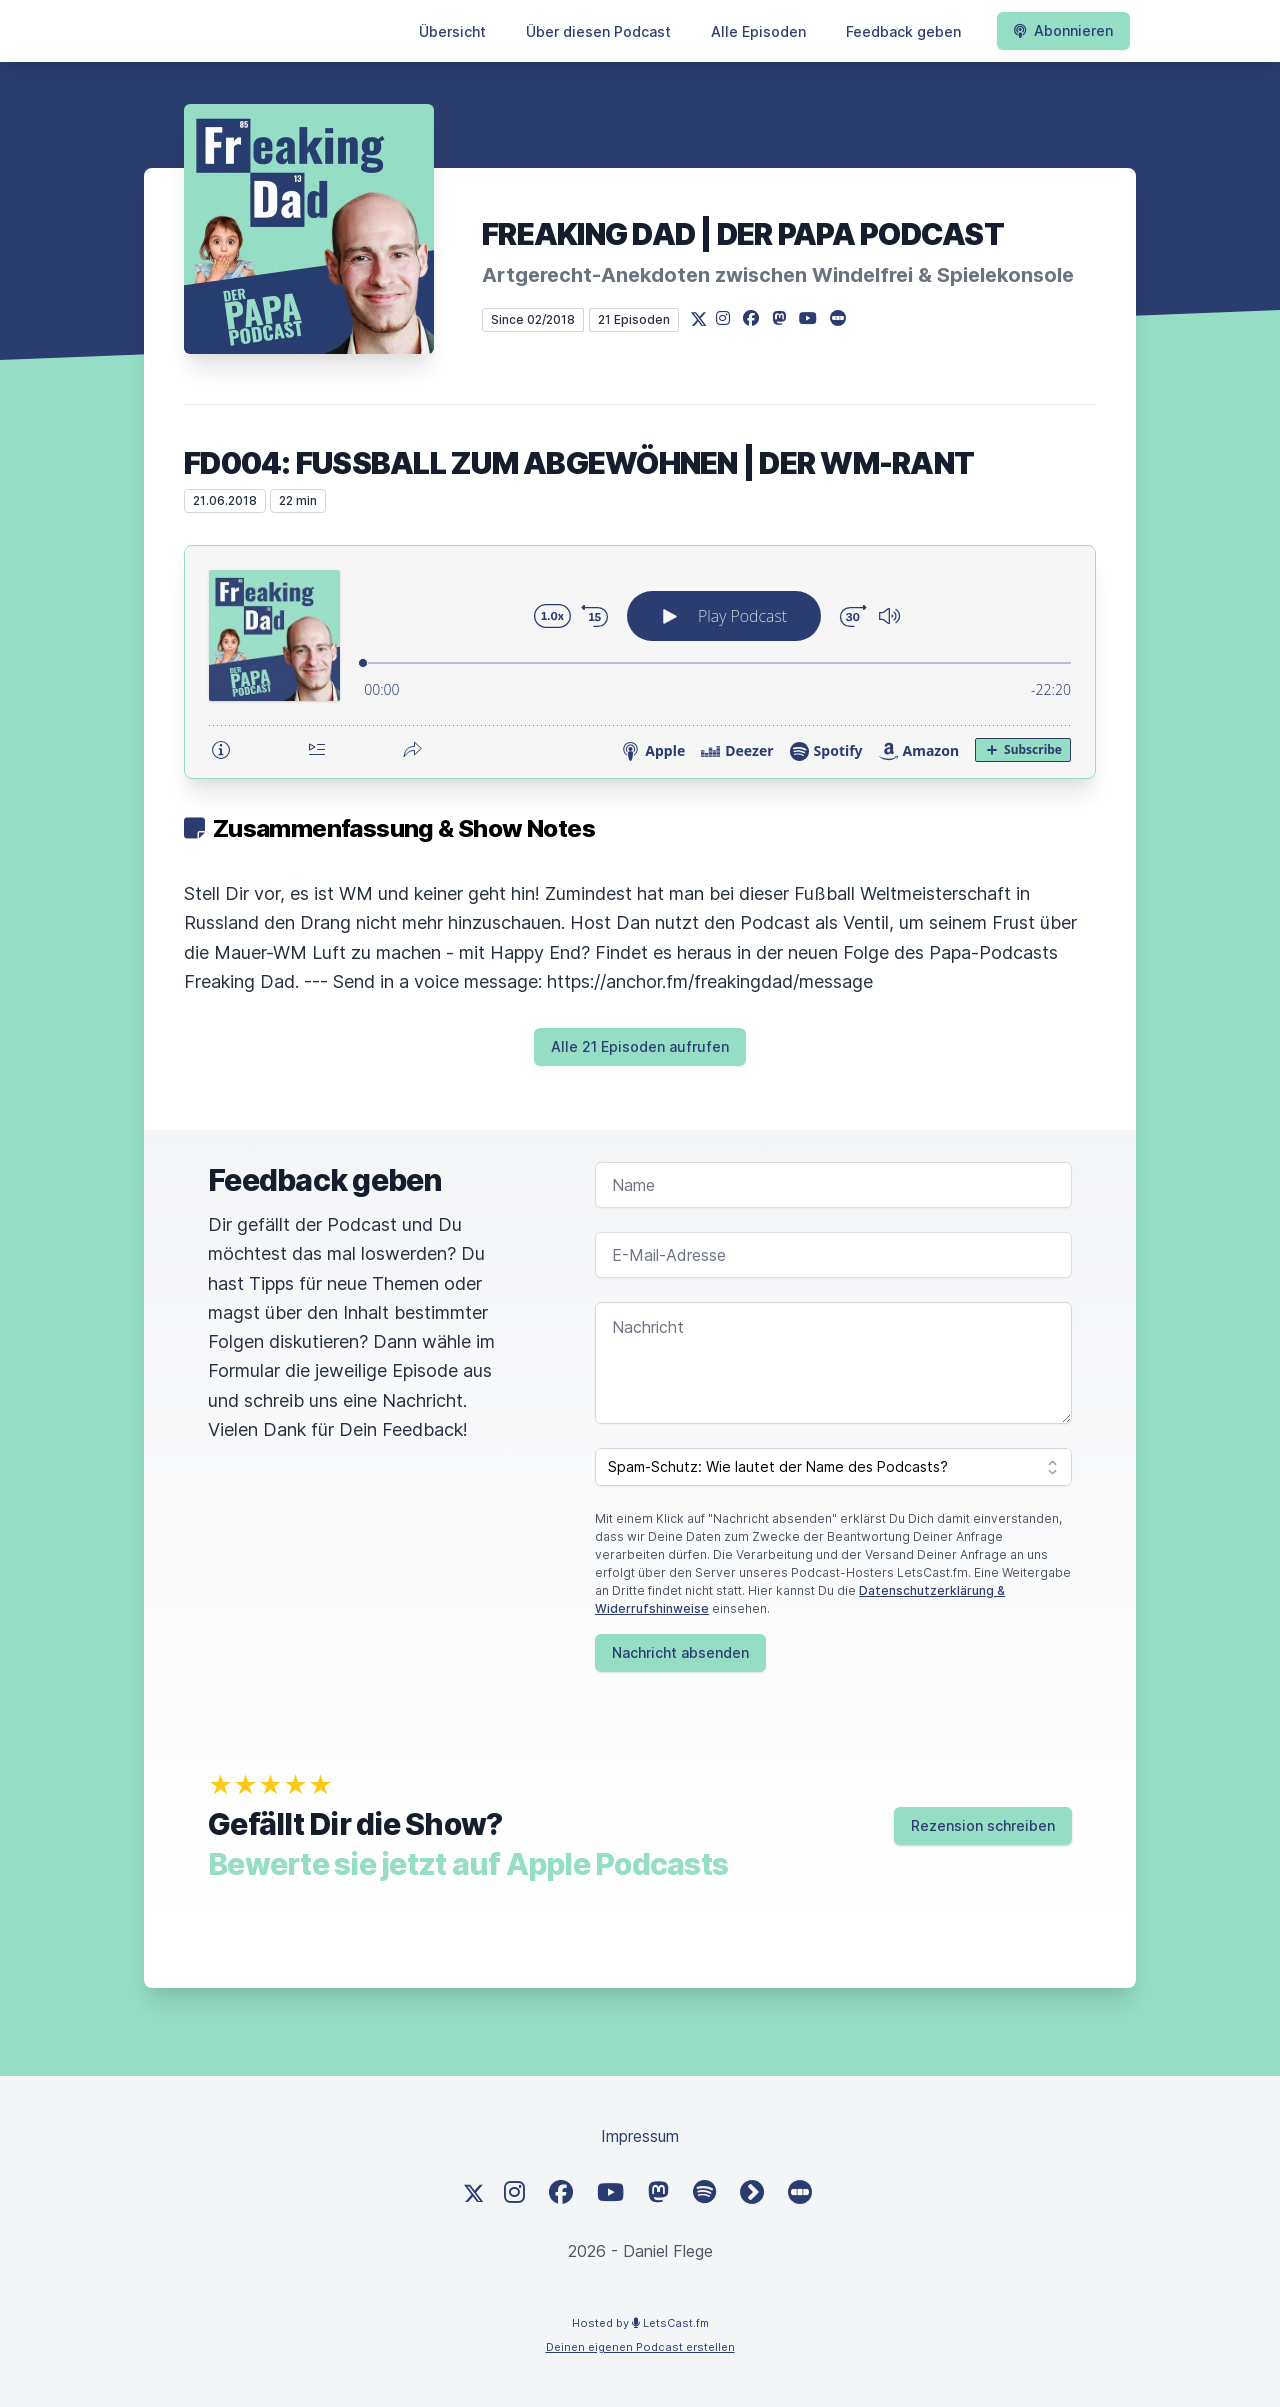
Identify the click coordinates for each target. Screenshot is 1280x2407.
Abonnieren (1063, 30)
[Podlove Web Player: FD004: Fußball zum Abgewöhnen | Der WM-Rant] (640, 662)
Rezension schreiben (983, 1825)
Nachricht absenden (680, 1652)
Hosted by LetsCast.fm (640, 2323)
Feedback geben (903, 31)
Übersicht (452, 31)
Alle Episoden (758, 31)
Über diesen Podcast (598, 31)
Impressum (640, 2136)
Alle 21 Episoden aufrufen (640, 1046)
